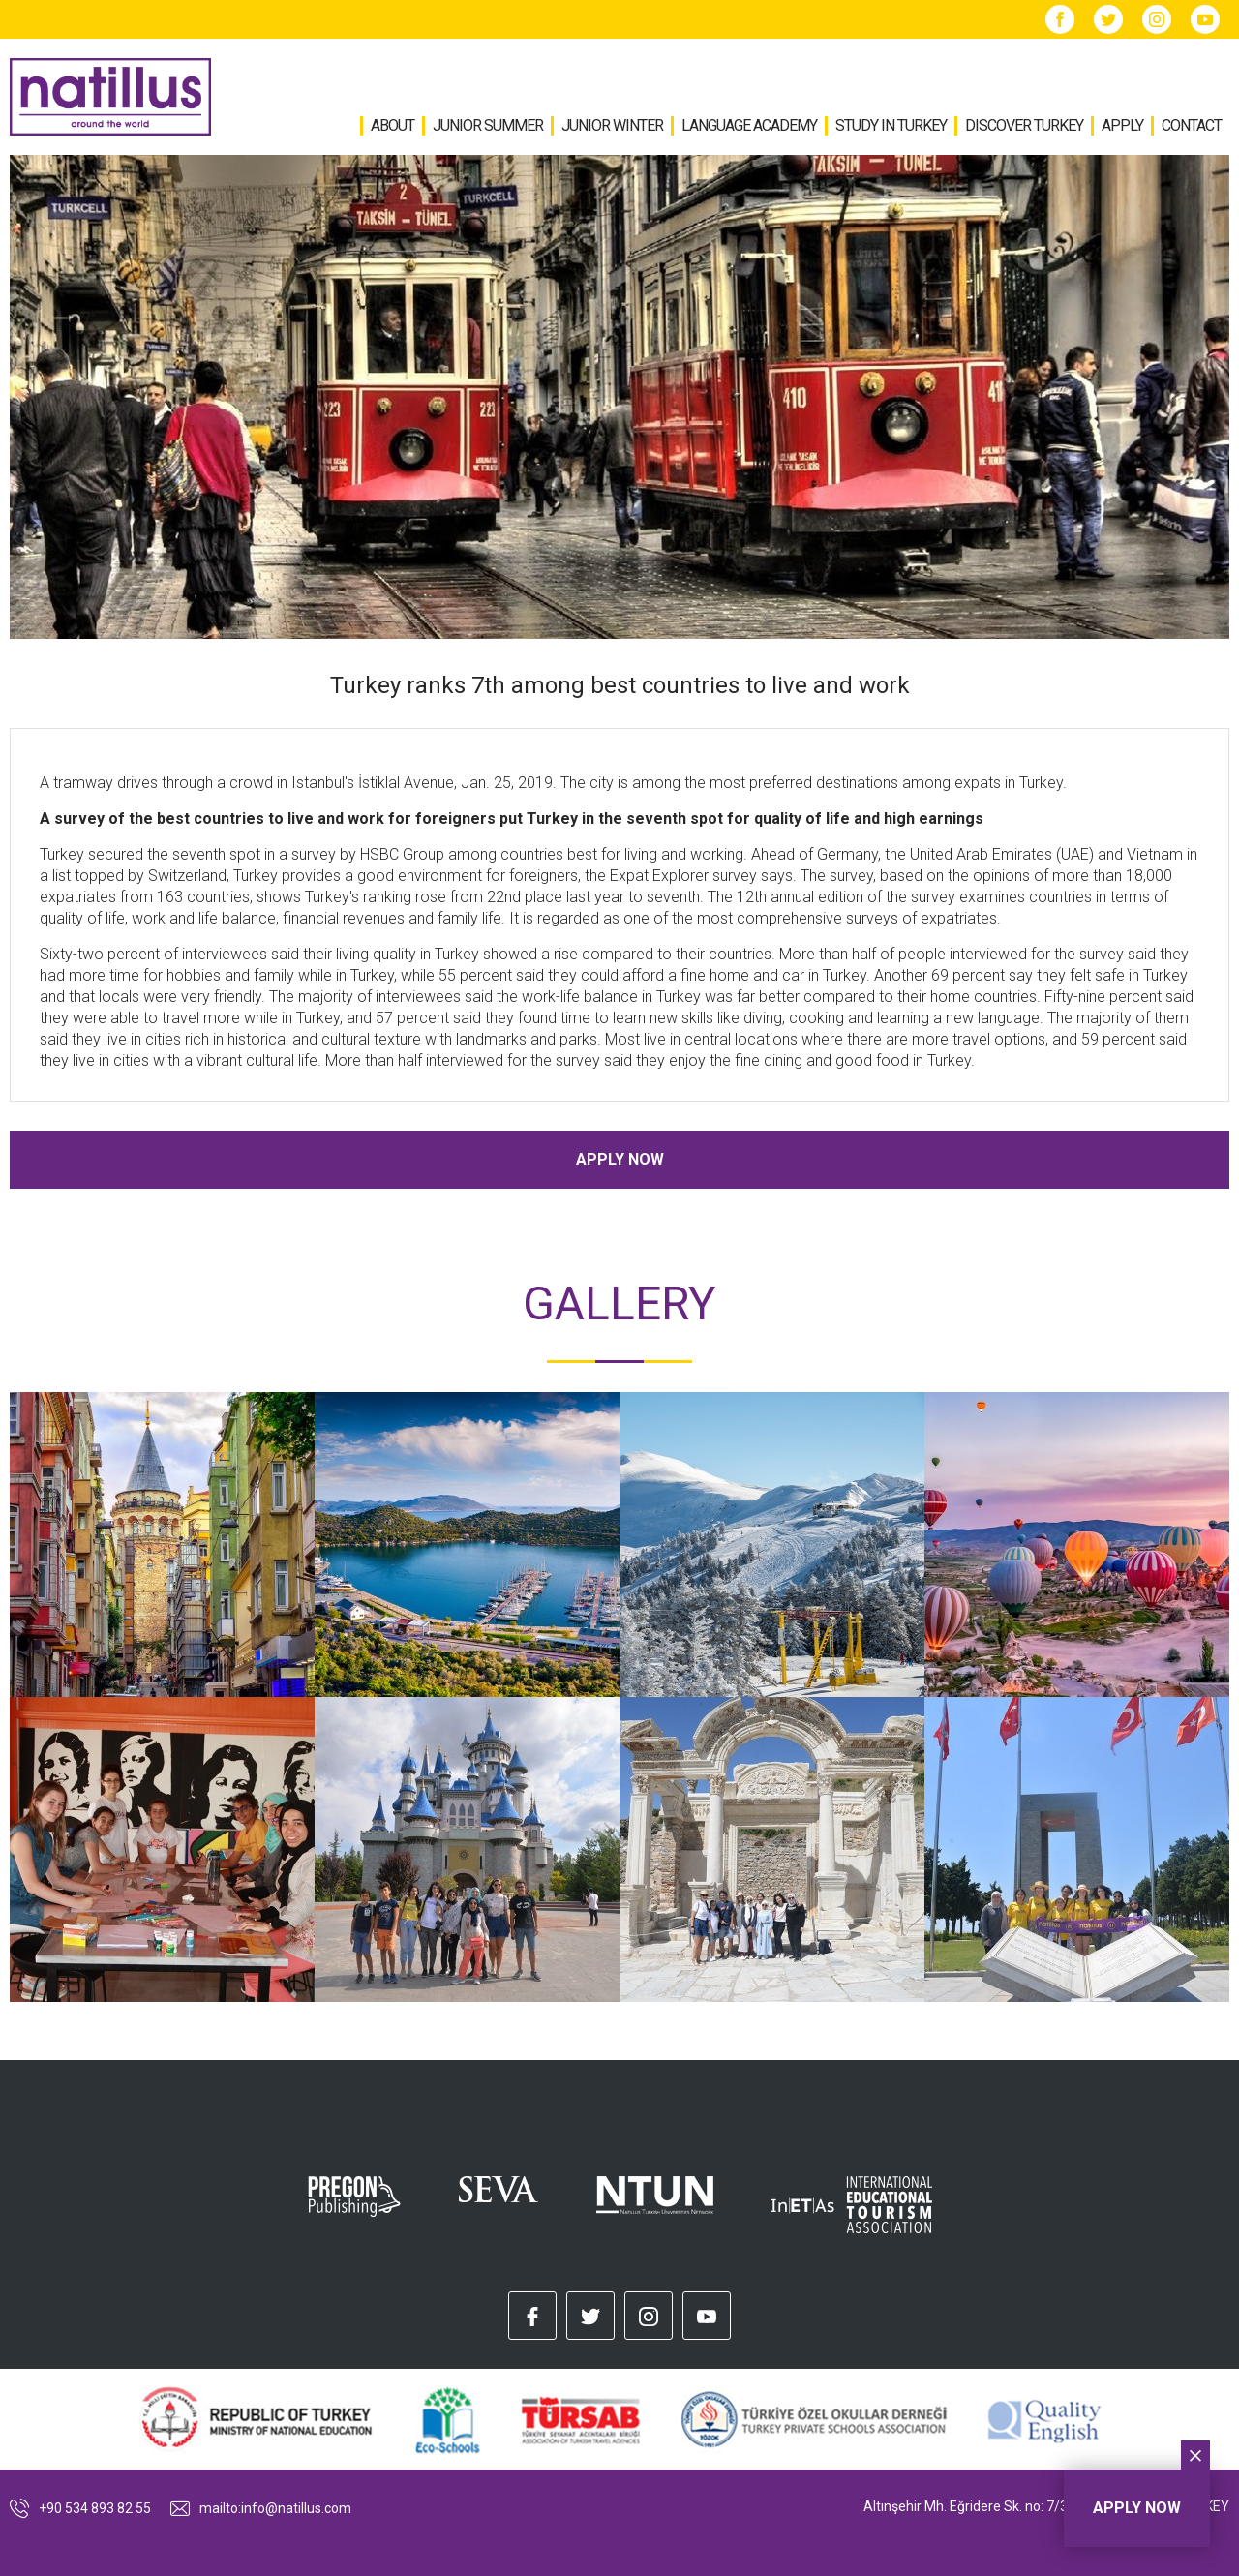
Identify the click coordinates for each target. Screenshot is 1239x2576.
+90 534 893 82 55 (80, 2508)
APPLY (1122, 125)
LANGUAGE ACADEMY (749, 125)
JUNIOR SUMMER (488, 125)
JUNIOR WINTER (612, 125)
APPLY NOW (620, 1159)
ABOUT (392, 125)
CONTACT (1192, 125)
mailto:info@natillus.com (260, 2508)
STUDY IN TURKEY (891, 125)
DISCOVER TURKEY (1024, 125)
